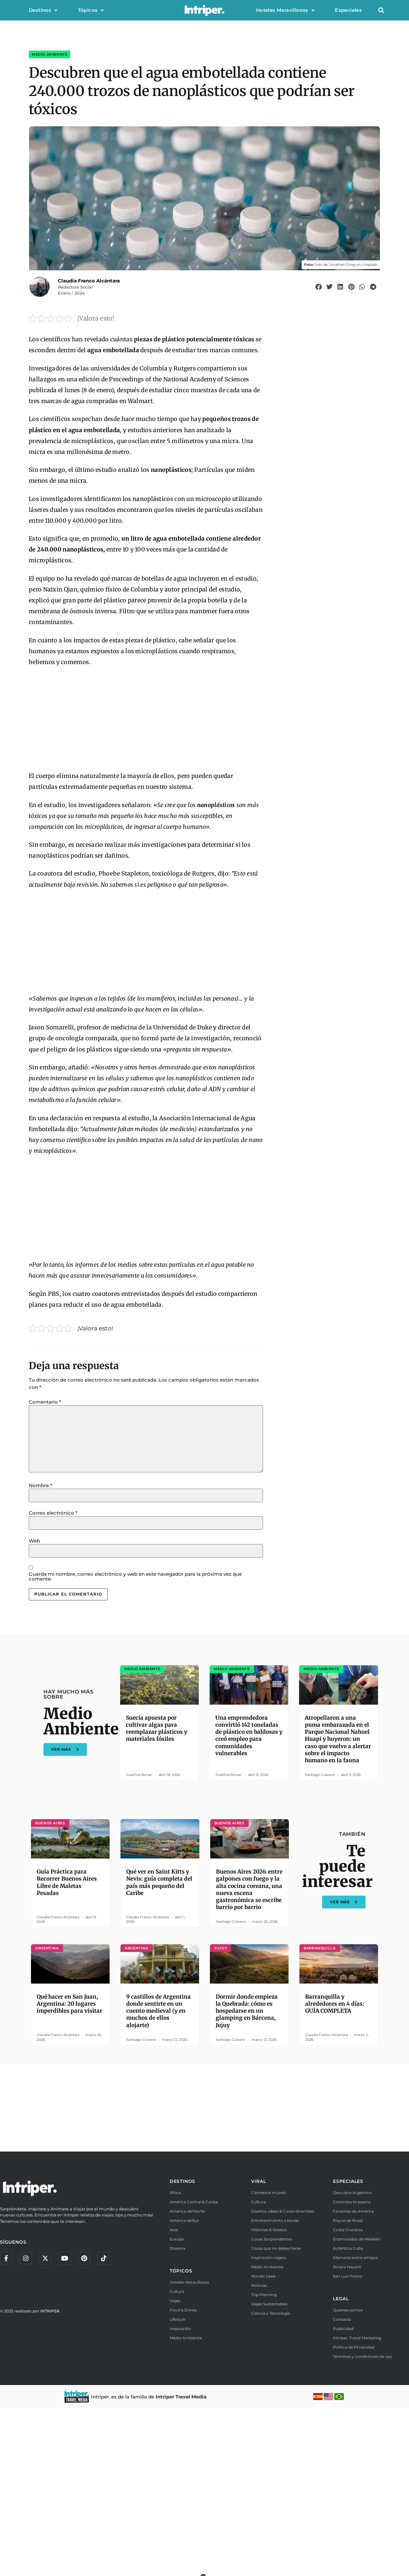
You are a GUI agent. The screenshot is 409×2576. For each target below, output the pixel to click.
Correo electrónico (53, 1649)
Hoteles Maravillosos (285, 10)
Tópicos (91, 10)
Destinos (43, 10)
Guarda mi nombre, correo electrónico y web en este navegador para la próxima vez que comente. (135, 1712)
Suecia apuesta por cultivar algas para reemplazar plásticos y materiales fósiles (156, 1896)
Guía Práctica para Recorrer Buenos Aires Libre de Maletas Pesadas (67, 2050)
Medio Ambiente (49, 85)
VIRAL (258, 2349)
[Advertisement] (146, 855)
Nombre (40, 1621)
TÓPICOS (181, 2438)
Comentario (45, 1538)
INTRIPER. (50, 2479)
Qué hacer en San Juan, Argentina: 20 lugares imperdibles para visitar (69, 2171)
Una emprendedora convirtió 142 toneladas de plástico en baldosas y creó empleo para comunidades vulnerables (248, 1903)
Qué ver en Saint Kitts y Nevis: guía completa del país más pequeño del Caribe (159, 2050)
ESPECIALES (348, 2349)
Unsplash (369, 296)
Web (34, 1677)
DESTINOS (182, 2349)
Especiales (348, 10)
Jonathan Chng (342, 296)
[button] (381, 10)
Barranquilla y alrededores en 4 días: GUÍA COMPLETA (334, 2171)
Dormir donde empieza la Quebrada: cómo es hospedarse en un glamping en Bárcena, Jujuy (247, 2178)
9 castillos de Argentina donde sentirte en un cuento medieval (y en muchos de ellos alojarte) (158, 2178)
